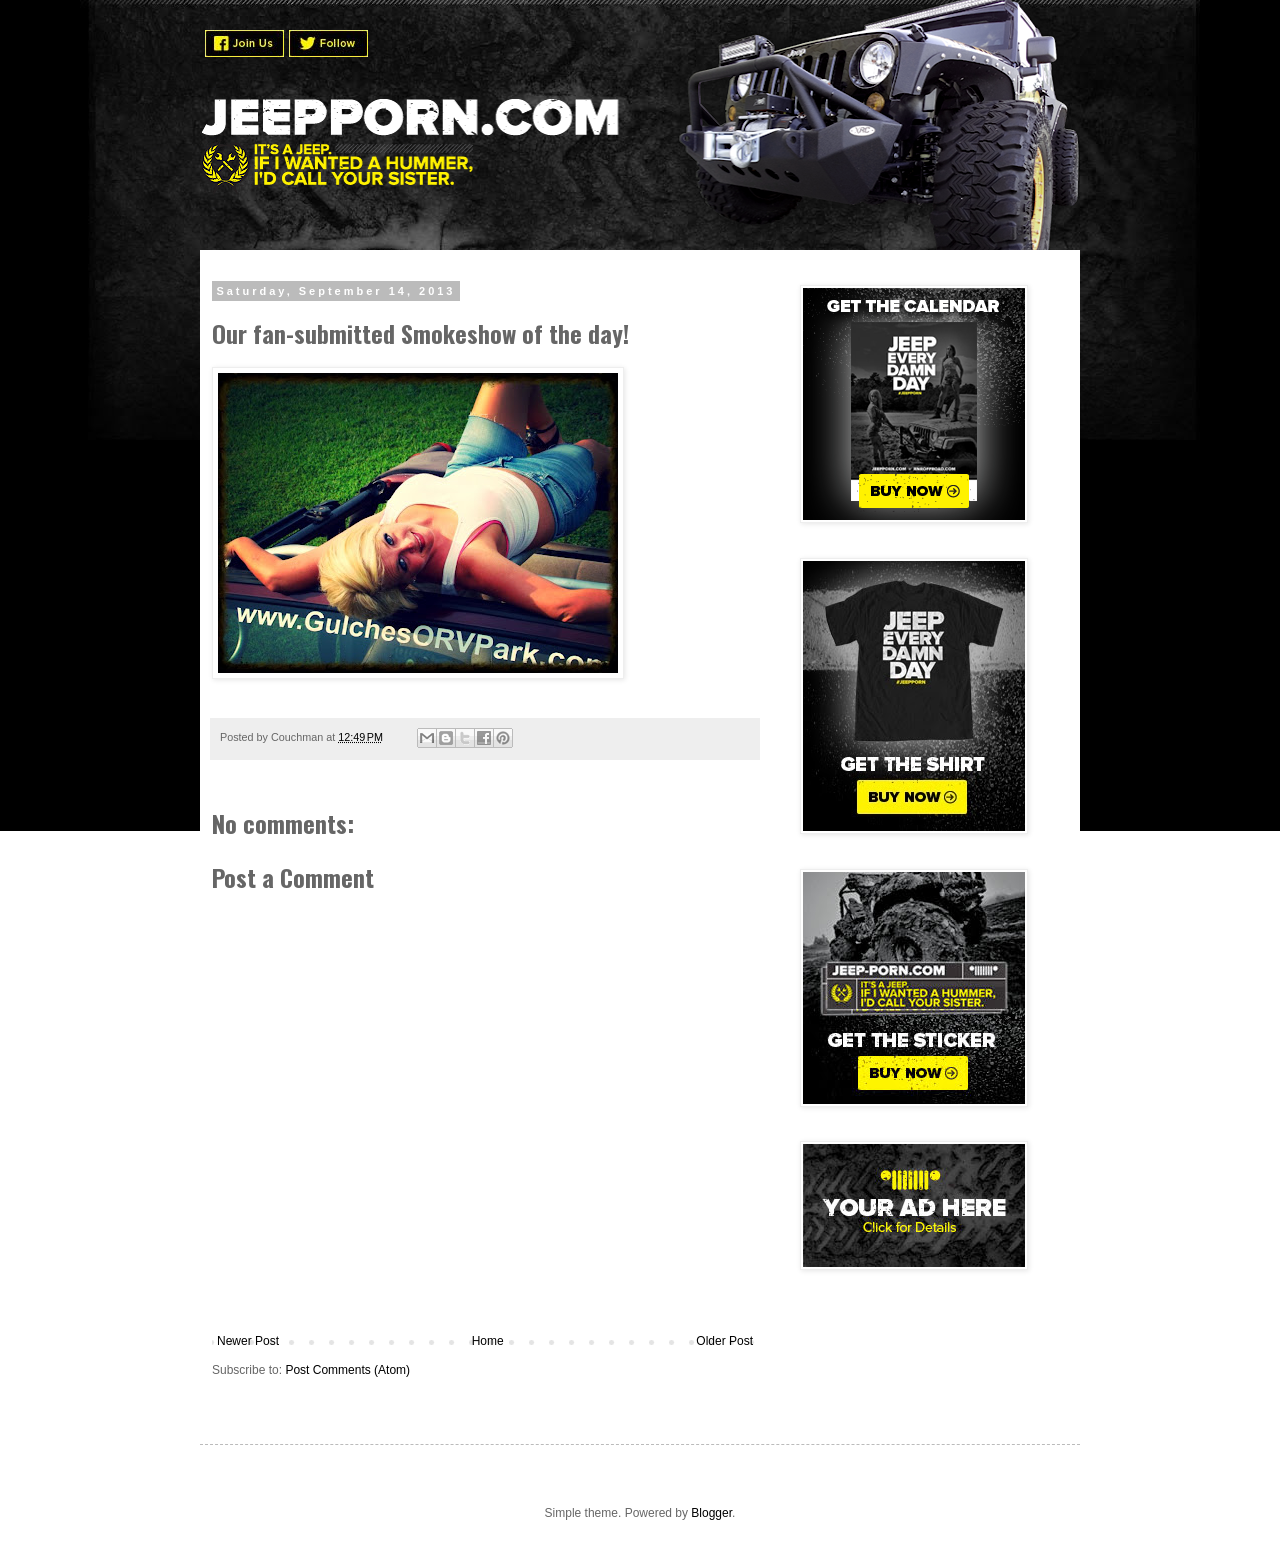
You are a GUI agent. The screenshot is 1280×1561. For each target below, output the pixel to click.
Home (488, 1341)
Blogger (711, 1513)
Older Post (724, 1341)
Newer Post (248, 1341)
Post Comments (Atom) (347, 1370)
